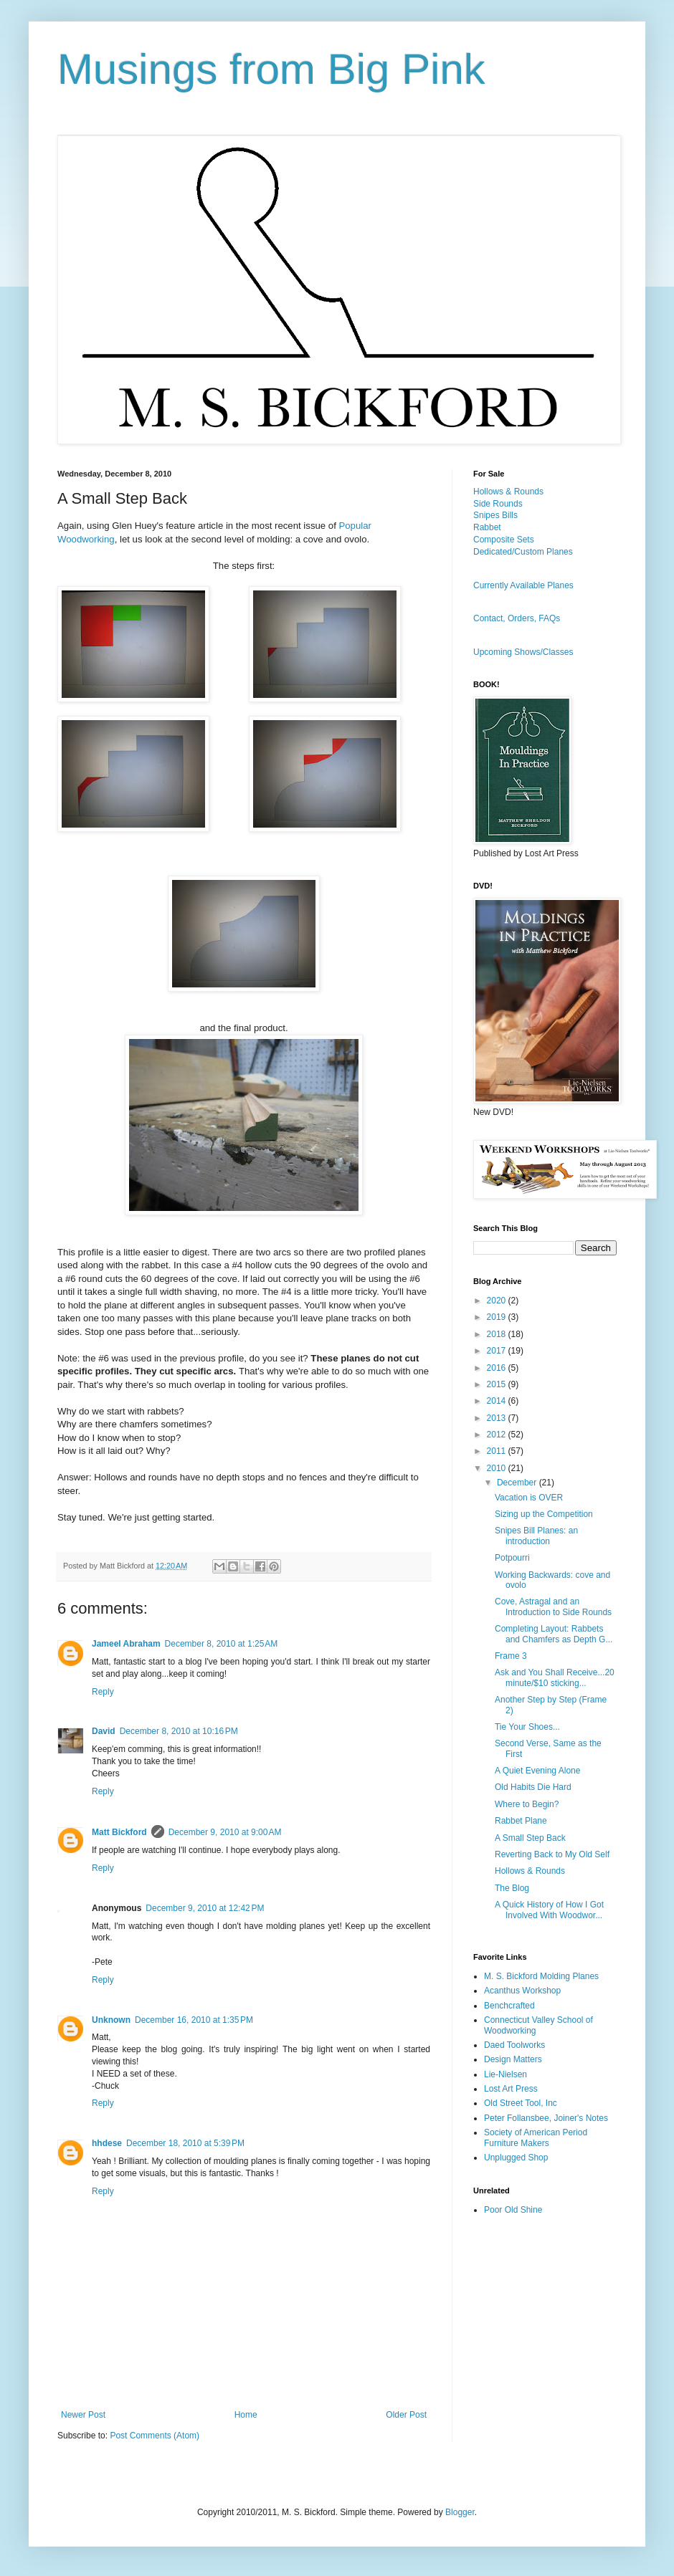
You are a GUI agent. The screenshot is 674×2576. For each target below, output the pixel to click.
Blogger (460, 2512)
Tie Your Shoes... (527, 1727)
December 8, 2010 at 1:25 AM (221, 1644)
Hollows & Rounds (508, 492)
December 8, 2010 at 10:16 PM (179, 1731)
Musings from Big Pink (271, 69)
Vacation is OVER (529, 1498)
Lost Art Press (511, 2089)
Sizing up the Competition (544, 1514)
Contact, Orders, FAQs (516, 618)
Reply (103, 1692)
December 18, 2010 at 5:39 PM (185, 2143)
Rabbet (487, 527)
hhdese (107, 2143)
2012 (497, 1435)
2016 (497, 1368)
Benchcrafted (509, 2006)
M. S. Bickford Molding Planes (541, 1976)
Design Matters (513, 2059)
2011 (497, 1451)
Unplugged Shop (516, 2158)
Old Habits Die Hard (533, 1787)
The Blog (512, 1888)
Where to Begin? (527, 1804)
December (518, 1483)
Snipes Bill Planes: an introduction (536, 1536)
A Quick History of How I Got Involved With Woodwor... (549, 1910)
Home (245, 2415)
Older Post (406, 2415)
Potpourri (512, 1558)
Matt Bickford (119, 1832)
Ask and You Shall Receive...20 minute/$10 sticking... (554, 1677)
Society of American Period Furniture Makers (535, 2137)
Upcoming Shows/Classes (523, 652)
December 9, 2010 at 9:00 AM (225, 1832)
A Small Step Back (530, 1838)
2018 (497, 1334)
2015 (497, 1384)
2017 (497, 1351)
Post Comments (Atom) (154, 2436)
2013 (497, 1418)
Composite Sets (503, 540)
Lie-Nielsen (505, 2074)
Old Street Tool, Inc (520, 2103)
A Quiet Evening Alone (537, 1771)
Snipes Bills (495, 515)
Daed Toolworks (514, 2045)
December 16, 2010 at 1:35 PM (194, 2020)
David (103, 1731)
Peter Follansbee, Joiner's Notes (546, 2118)
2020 (497, 1301)
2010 (497, 1468)
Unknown (111, 2020)
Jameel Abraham (126, 1644)
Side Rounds (498, 504)
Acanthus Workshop (522, 1991)
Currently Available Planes (523, 585)
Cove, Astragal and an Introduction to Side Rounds (553, 1606)
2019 (497, 1317)
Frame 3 (511, 1656)
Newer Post (83, 2415)
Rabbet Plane (521, 1821)
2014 (497, 1401)
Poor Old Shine (513, 2210)
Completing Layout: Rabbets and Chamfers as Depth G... (553, 1634)
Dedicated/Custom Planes (523, 552)
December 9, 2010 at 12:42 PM (205, 1908)
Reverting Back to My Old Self (552, 1854)
